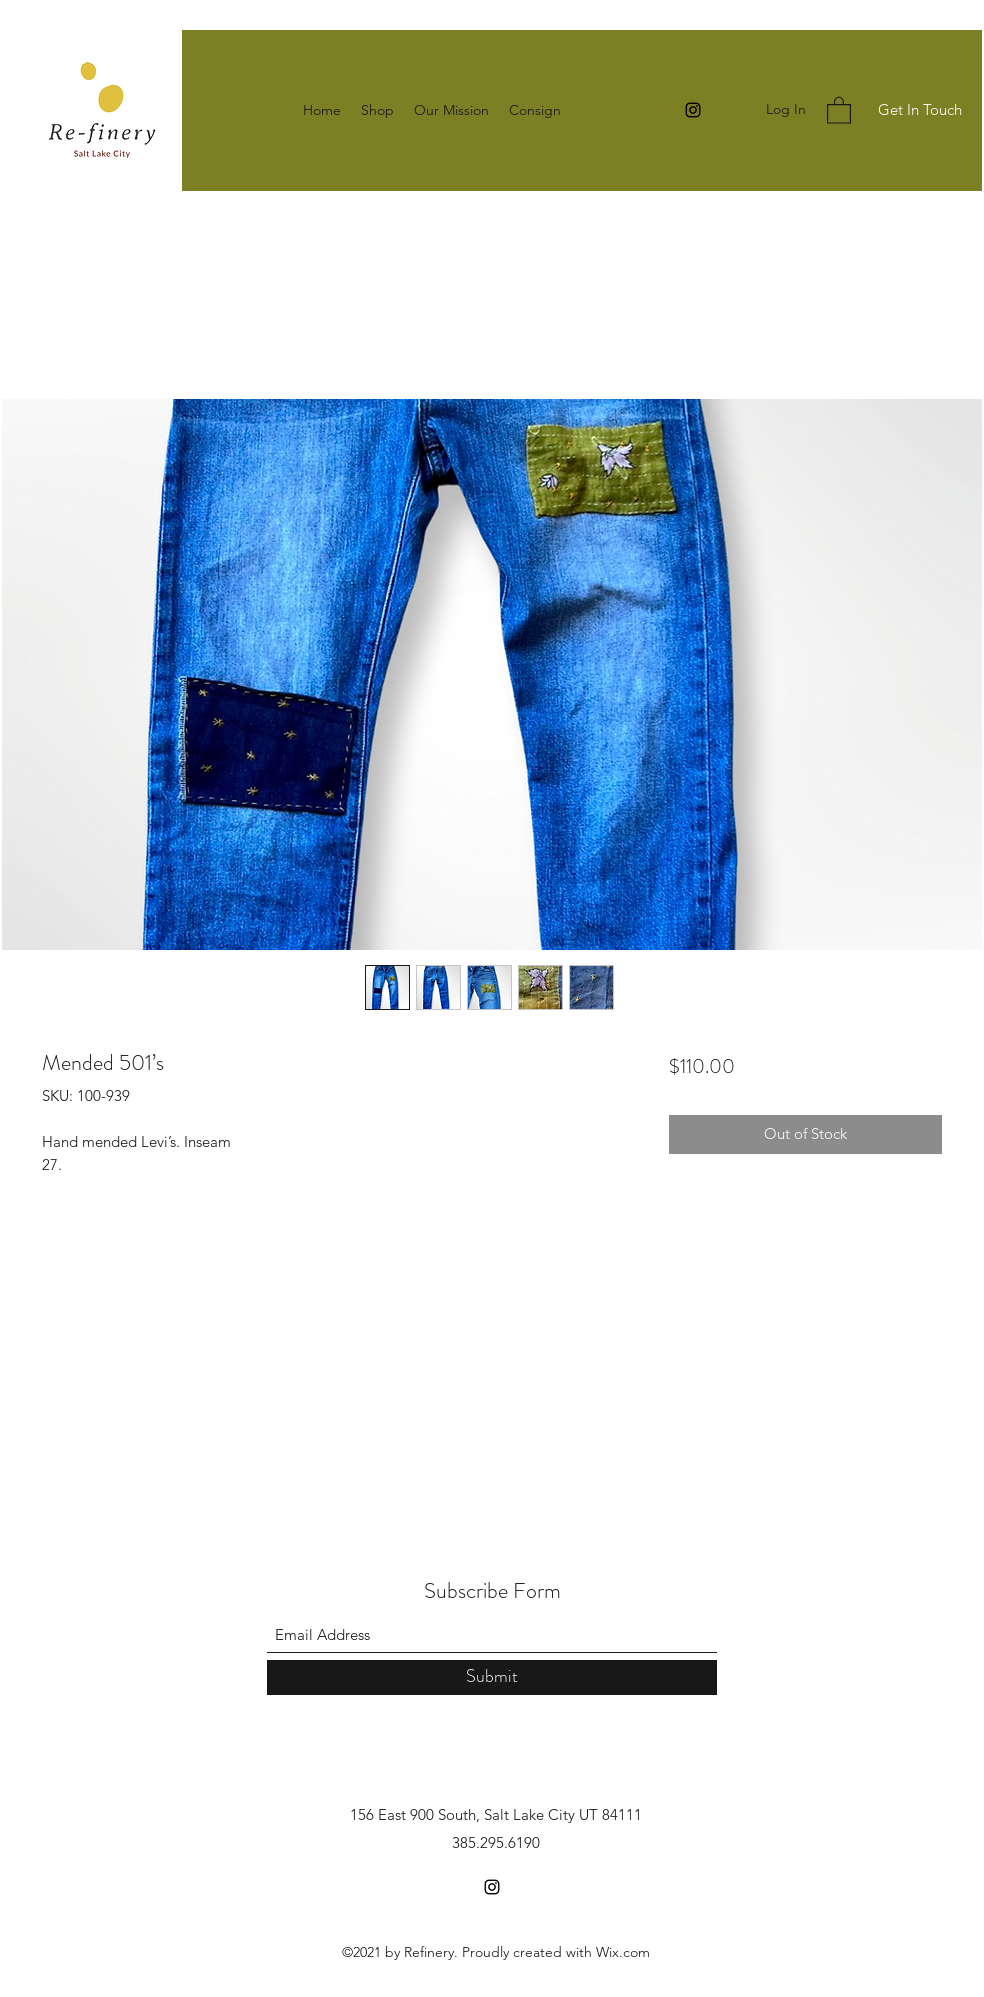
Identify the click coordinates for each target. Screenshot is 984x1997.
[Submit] (492, 1677)
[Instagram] (693, 110)
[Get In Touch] (919, 110)
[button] (839, 109)
